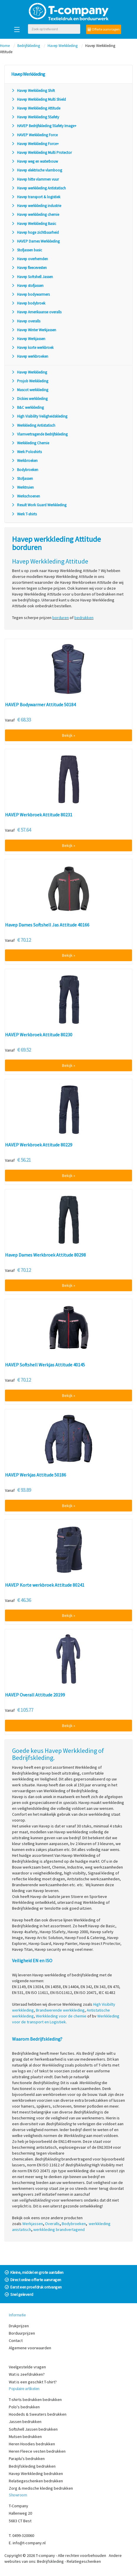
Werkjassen (32, 2223)
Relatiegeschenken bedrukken (36, 2480)
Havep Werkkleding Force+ (35, 143)
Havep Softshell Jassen (32, 276)
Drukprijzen (19, 2325)
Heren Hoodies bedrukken (32, 2443)
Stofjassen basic (26, 250)
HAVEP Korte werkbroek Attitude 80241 (44, 1585)
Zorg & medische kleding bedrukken (41, 2488)
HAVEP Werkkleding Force (34, 134)
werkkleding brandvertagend (59, 2229)
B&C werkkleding (27, 407)
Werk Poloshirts (26, 451)
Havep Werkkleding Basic (33, 223)
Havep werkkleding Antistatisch (38, 188)
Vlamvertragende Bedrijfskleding (39, 434)
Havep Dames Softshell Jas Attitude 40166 (47, 925)
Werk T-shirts (24, 514)
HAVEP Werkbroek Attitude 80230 (38, 1035)
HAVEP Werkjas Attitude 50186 (35, 1475)
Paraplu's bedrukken (27, 2458)
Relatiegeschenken (84, 2561)
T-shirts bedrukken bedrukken (35, 2399)
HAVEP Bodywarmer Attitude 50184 (40, 704)
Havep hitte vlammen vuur (35, 179)
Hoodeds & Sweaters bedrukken (37, 2414)
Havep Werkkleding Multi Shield (38, 99)
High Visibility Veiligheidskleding (39, 416)
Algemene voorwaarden (30, 2347)
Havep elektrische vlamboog (36, 170)
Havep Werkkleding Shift (33, 90)
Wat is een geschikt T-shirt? (33, 2382)
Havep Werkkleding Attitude (35, 108)
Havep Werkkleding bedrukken (36, 2473)
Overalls (52, 2223)
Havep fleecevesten (29, 267)
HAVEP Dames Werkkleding (35, 241)
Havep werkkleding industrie (36, 205)
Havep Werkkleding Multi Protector (41, 152)
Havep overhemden (29, 258)
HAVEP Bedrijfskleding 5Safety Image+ (43, 125)
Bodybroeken (24, 469)
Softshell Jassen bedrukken (33, 2429)
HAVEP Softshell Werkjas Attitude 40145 (45, 1365)
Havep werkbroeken (29, 356)
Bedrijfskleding (28, 45)
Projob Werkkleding (29, 381)
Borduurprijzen (22, 2333)
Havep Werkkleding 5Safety (35, 117)
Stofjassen (22, 478)
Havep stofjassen (27, 285)
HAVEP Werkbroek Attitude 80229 (38, 1145)
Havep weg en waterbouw (34, 161)
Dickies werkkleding (29, 398)
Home (5, 45)
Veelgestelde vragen (27, 2367)
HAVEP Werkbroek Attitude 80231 (38, 815)
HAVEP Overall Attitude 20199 (35, 1695)
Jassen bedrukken (25, 2421)
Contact (16, 2340)
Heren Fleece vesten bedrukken (37, 2451)
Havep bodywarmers (30, 294)
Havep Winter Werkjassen (33, 329)
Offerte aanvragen (104, 29)
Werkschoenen (25, 496)
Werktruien (22, 487)
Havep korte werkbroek (32, 347)
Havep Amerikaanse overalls (36, 312)
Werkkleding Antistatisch (33, 425)
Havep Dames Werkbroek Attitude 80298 (45, 1255)
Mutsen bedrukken (25, 2436)
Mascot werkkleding (29, 389)
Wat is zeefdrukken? (27, 2374)
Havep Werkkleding (63, 45)
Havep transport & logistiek (35, 196)
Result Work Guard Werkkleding (38, 504)
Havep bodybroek (28, 303)
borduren (60, 617)
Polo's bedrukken (24, 2406)
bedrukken (83, 617)
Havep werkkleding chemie (35, 214)
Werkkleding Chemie (30, 442)
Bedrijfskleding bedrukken (32, 2466)
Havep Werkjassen (28, 338)
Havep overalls (25, 321)
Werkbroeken (24, 460)
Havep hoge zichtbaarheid (35, 232)
